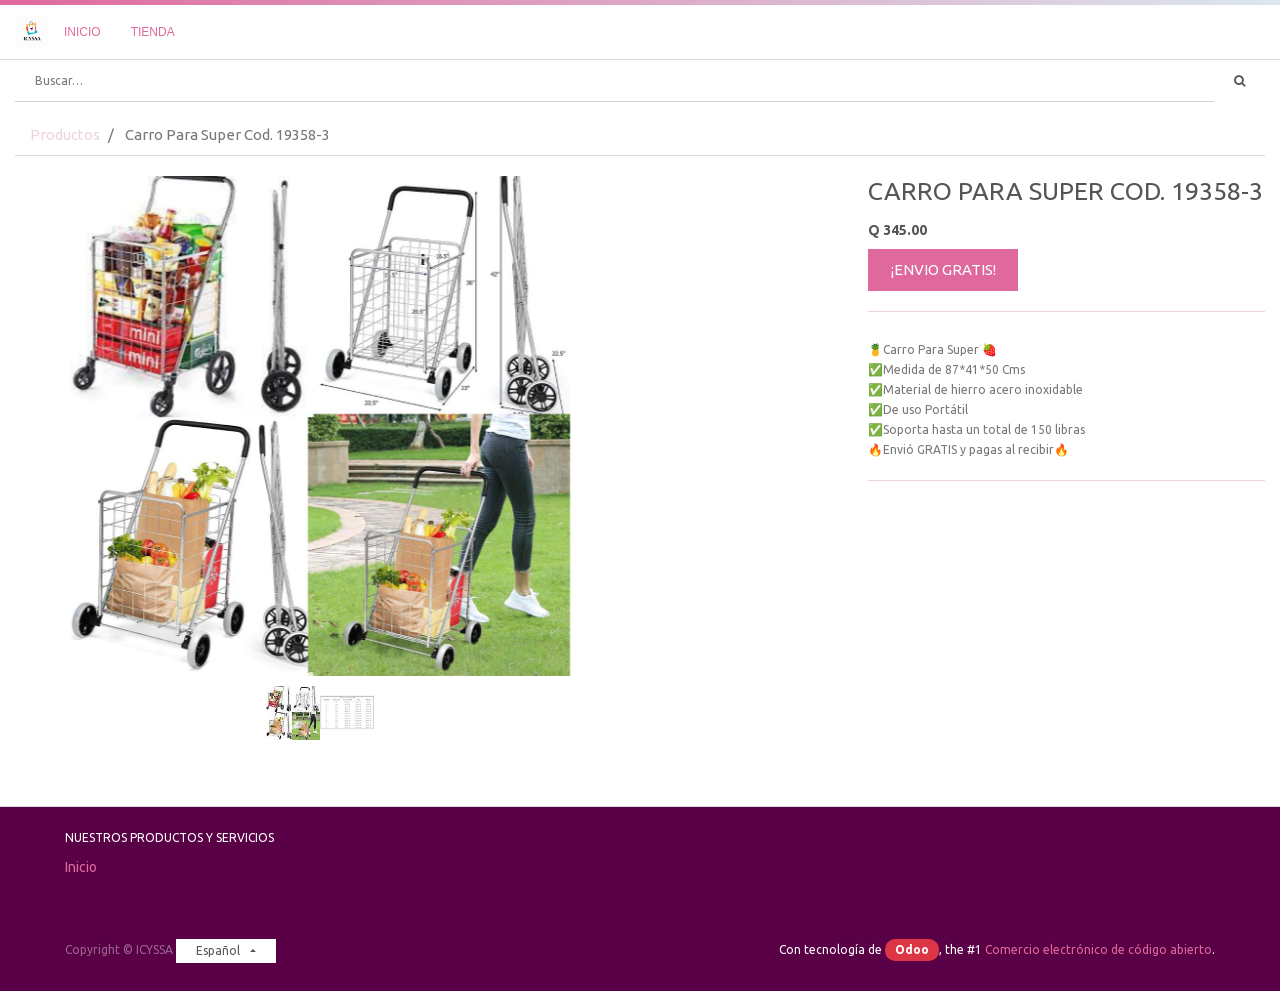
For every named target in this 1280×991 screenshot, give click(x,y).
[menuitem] (82, 32)
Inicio (81, 867)
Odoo (912, 949)
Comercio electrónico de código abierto (1098, 949)
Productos (65, 134)
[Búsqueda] (1239, 81)
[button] (61, 376)
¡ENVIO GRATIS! (943, 269)
